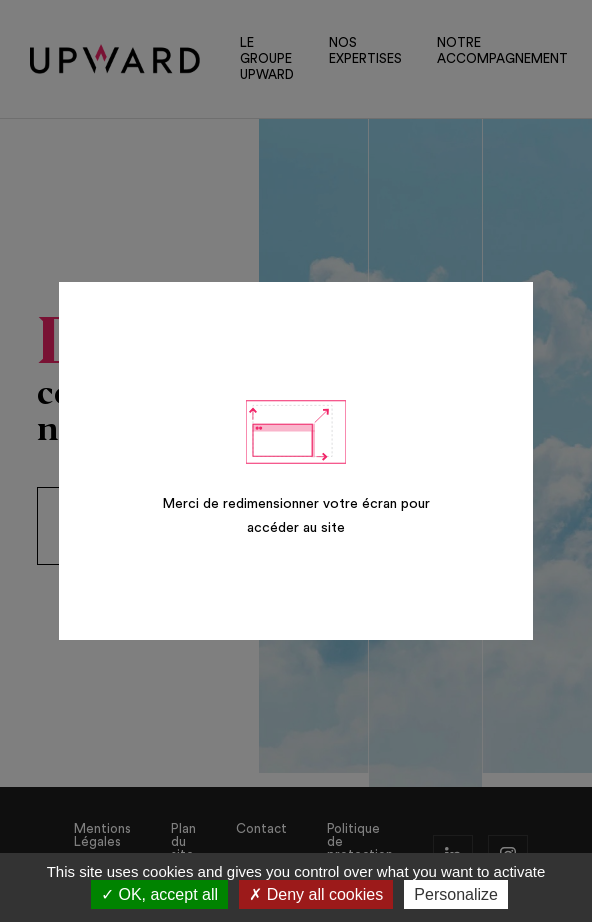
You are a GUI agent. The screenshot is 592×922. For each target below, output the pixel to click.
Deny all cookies (316, 894)
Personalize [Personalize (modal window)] (456, 894)
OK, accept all (159, 894)
